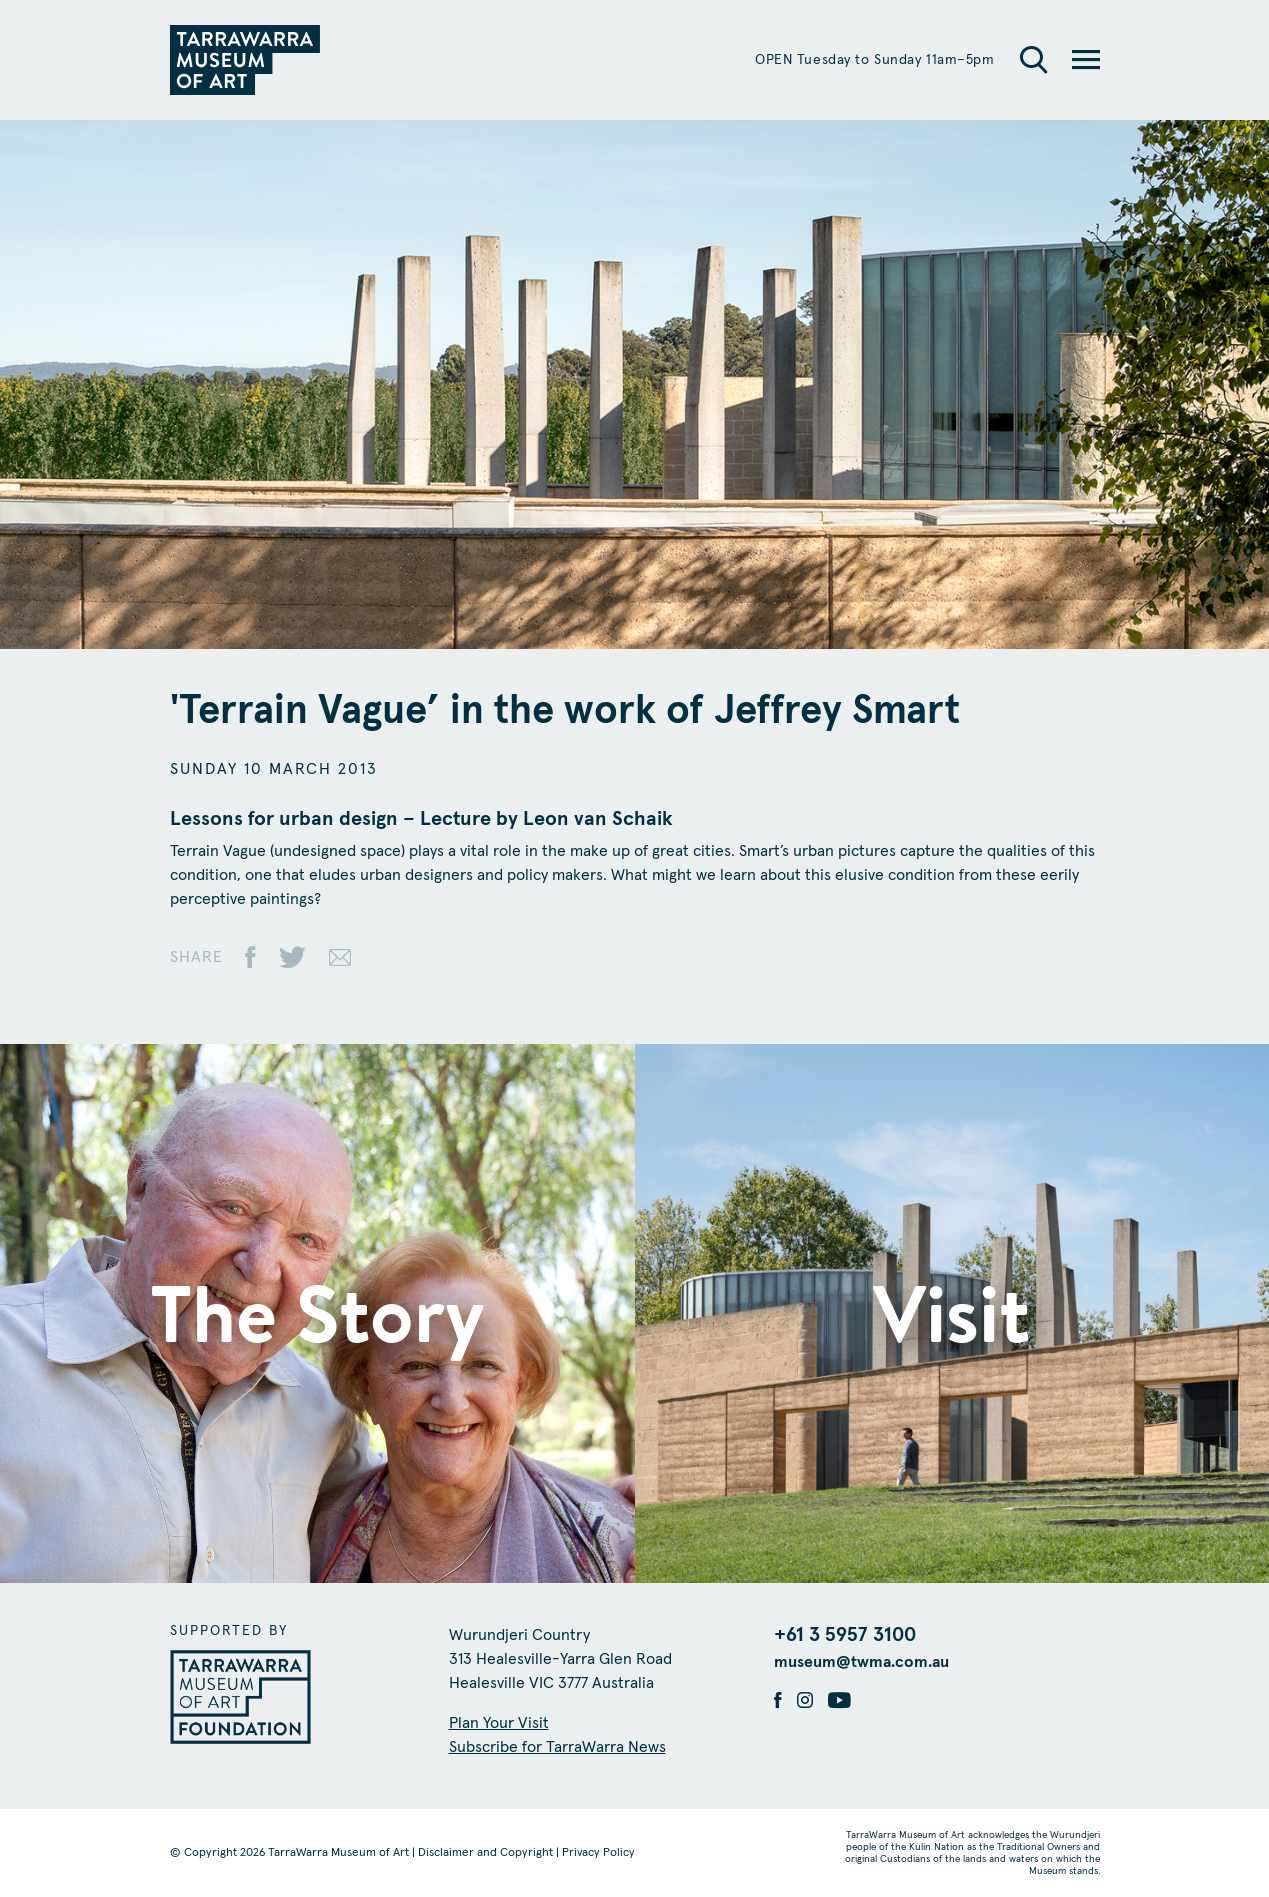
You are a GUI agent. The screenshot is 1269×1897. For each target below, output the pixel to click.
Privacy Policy (598, 1853)
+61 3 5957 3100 (845, 1635)
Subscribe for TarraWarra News (557, 1747)
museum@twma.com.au (861, 1662)
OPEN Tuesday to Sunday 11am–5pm (874, 60)
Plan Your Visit (499, 1723)
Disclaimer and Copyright (485, 1853)
